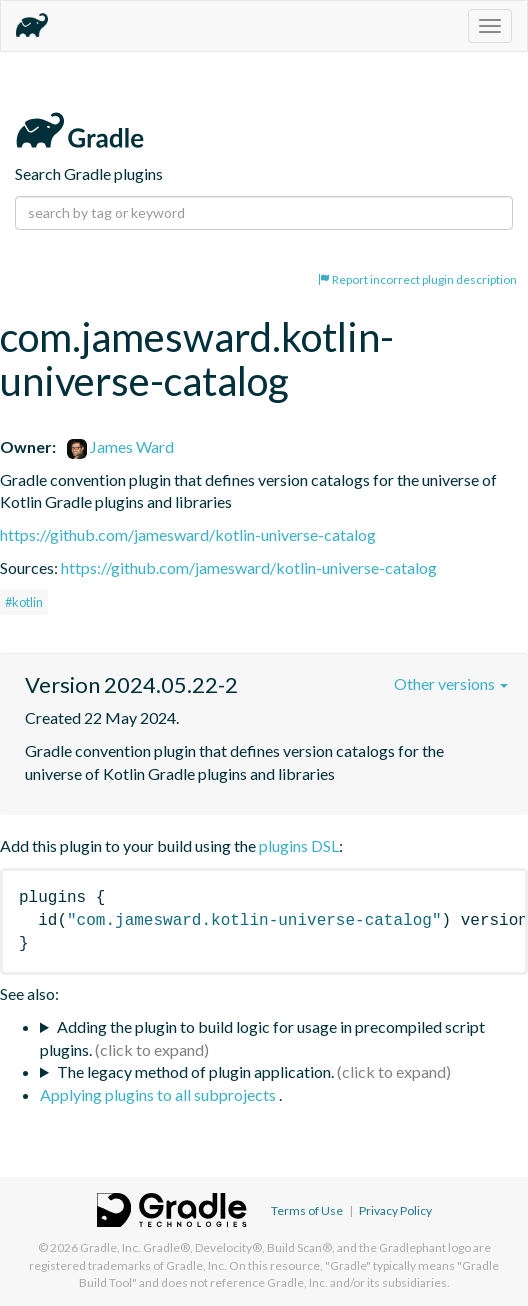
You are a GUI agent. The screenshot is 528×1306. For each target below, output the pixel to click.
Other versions (451, 683)
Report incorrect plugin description (417, 279)
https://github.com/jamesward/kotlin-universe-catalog (188, 534)
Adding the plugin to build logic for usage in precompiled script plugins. (262, 1038)
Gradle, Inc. (110, 1247)
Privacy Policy (395, 1210)
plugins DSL (299, 845)
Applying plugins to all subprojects (159, 1094)
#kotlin (24, 602)
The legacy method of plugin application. (195, 1071)
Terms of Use (307, 1210)
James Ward (120, 446)
